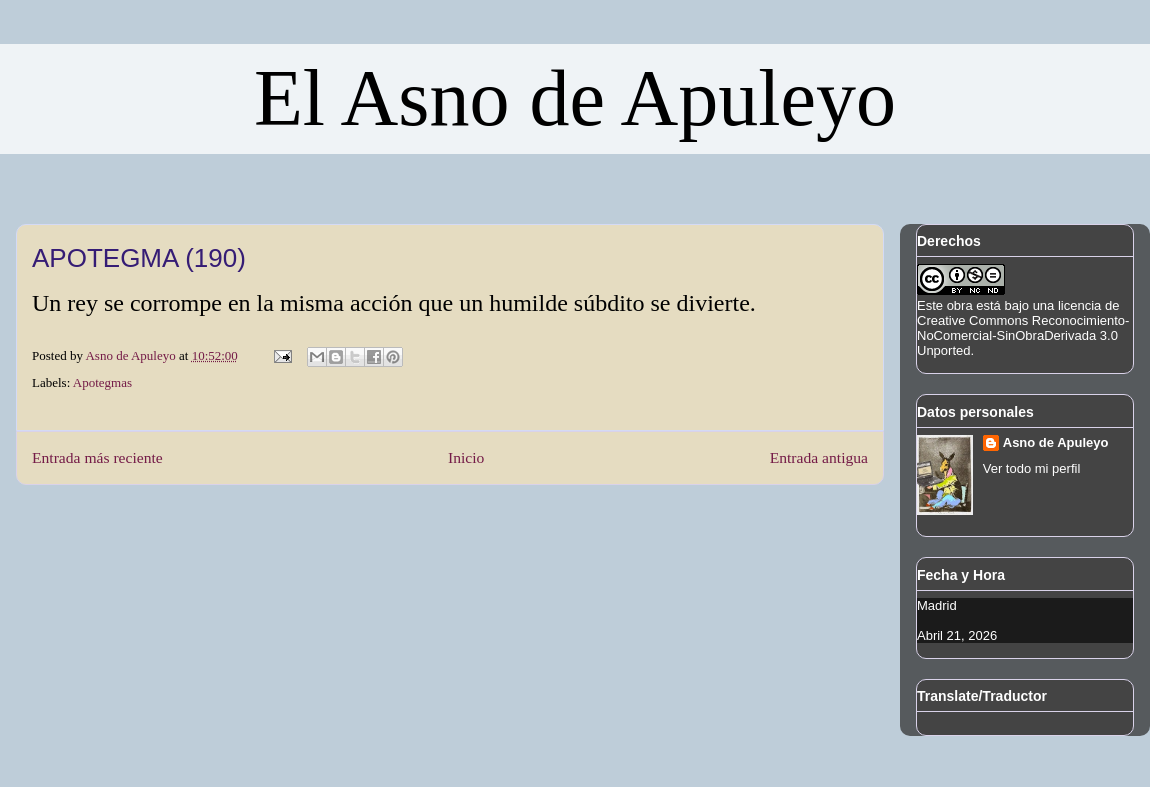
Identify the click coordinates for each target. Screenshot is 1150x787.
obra (960, 305)
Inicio (466, 457)
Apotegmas (102, 382)
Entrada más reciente (97, 457)
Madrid (937, 605)
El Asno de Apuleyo (575, 98)
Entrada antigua (819, 457)
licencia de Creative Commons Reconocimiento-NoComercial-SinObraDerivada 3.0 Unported (1023, 328)
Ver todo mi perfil (1032, 468)
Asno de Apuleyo (1056, 442)
